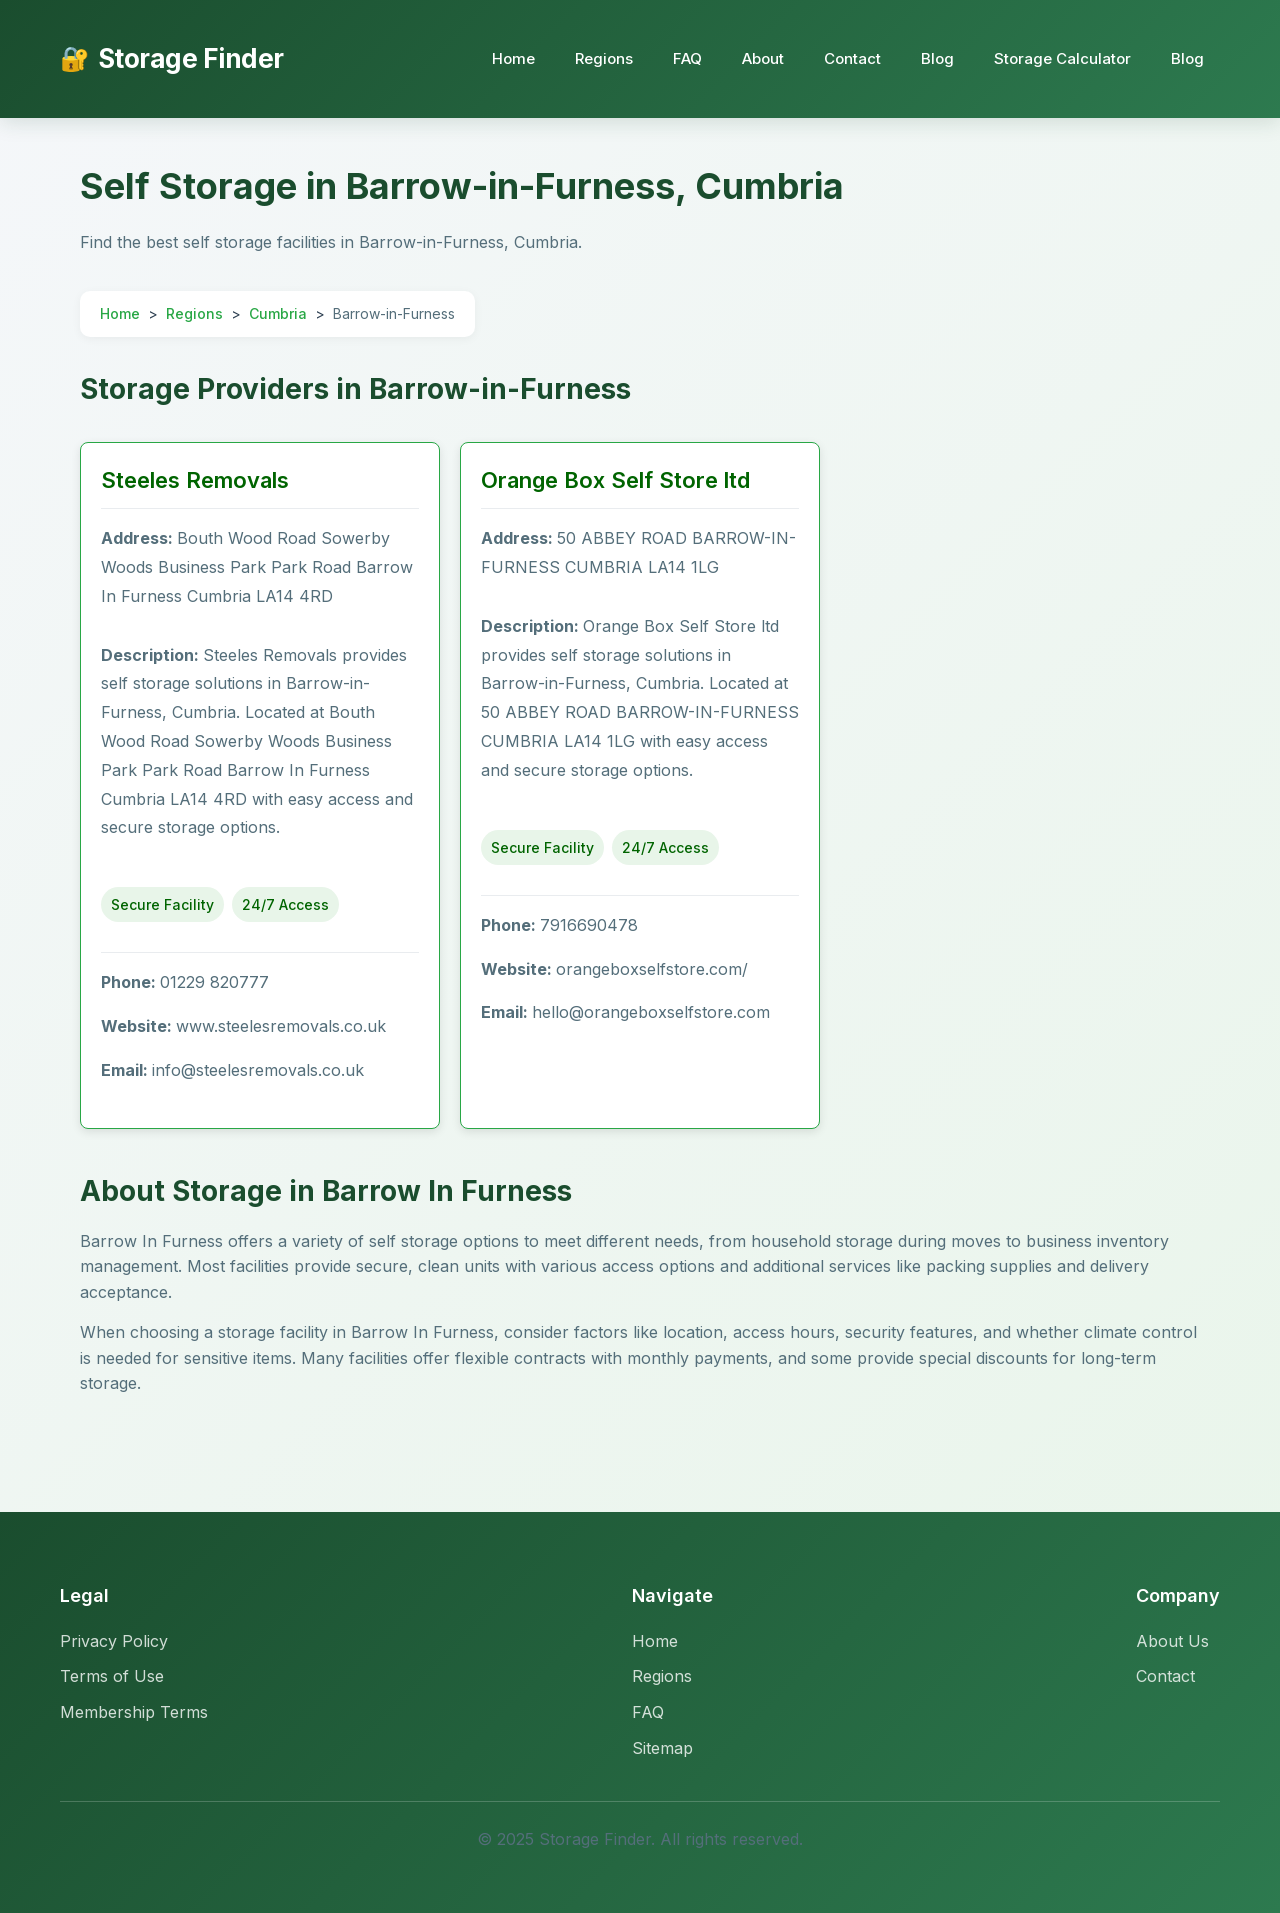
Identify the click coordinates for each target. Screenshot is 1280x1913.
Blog (937, 58)
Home (513, 58)
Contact (852, 58)
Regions (604, 58)
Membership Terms (134, 1712)
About (763, 58)
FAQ (687, 58)
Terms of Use (112, 1676)
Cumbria (278, 313)
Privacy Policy (114, 1641)
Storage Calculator (1062, 58)
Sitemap (662, 1748)
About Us (1172, 1641)
